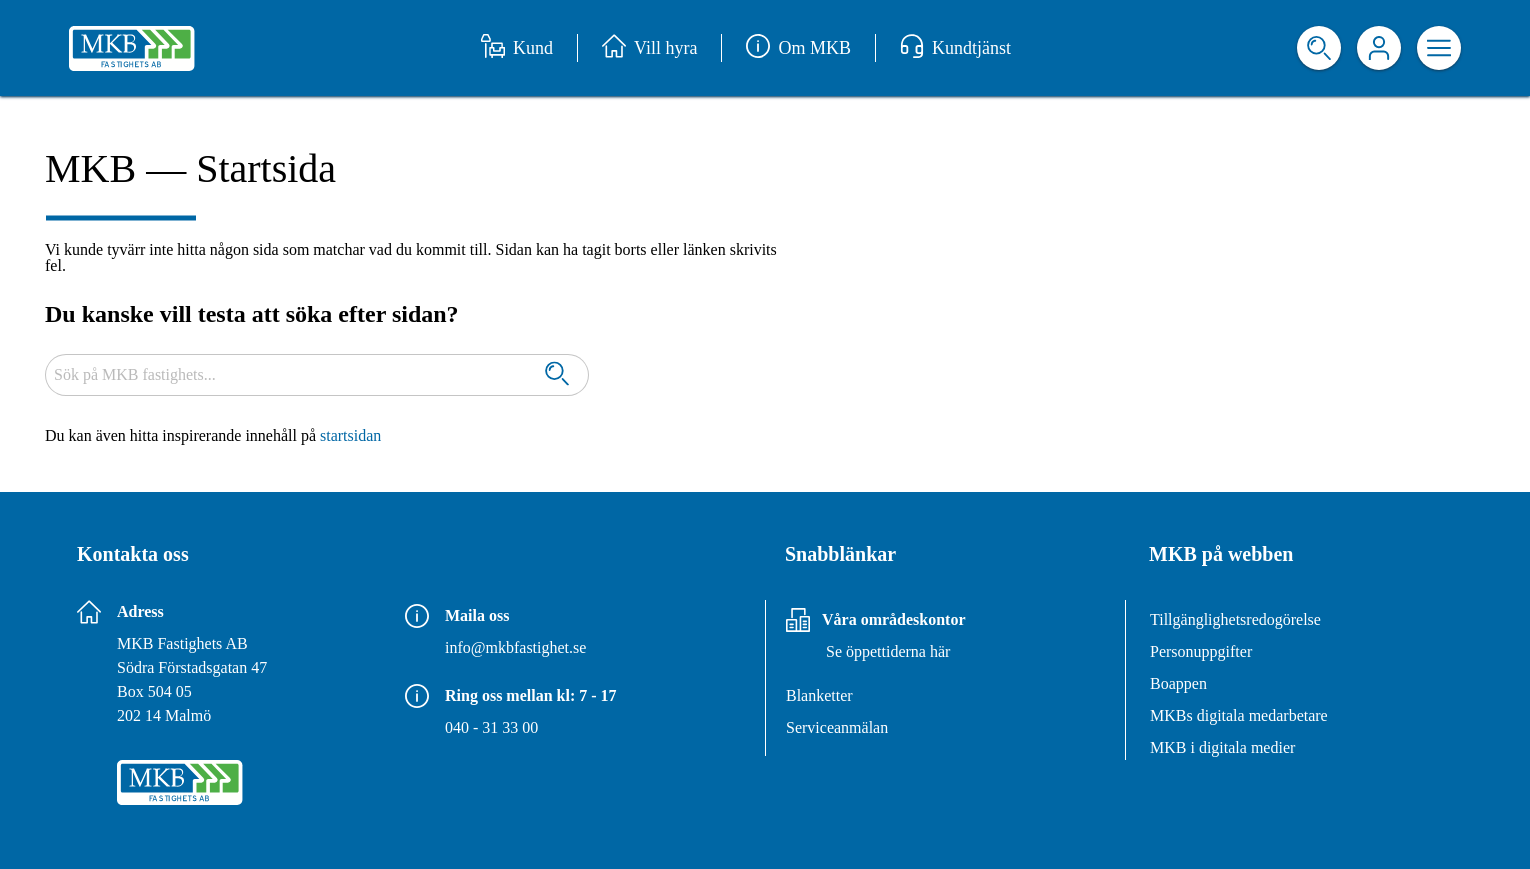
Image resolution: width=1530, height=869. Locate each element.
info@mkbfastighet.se (515, 647)
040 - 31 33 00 (491, 727)
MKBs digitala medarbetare (1239, 715)
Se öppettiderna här (888, 651)
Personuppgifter (1201, 651)
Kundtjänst (955, 48)
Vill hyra (649, 48)
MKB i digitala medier (1222, 747)
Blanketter (819, 695)
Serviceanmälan (837, 727)
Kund (517, 48)
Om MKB (798, 48)
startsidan (350, 435)
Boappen (1178, 683)
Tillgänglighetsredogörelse (1235, 619)
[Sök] (557, 375)
